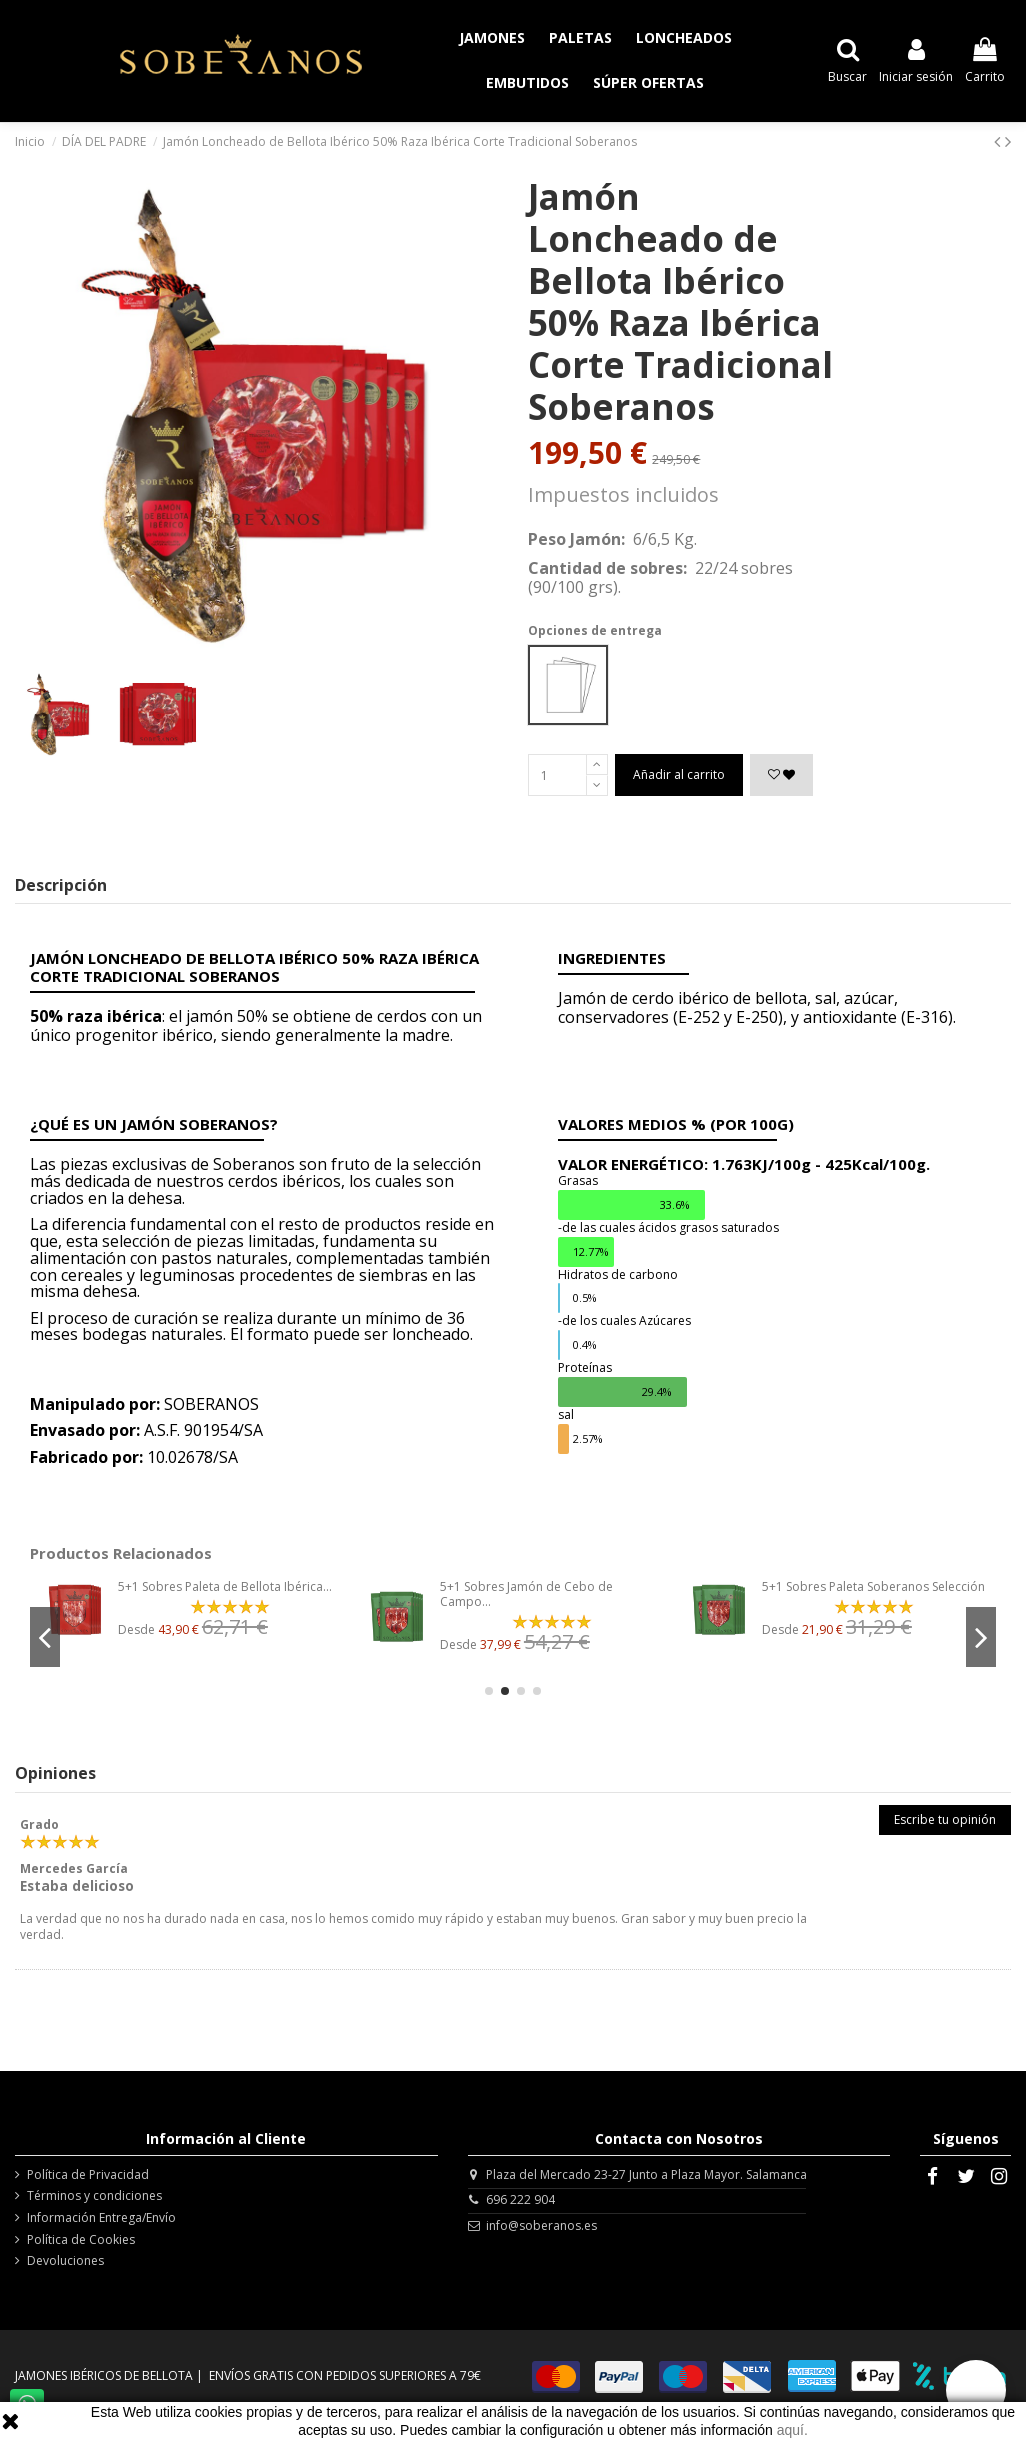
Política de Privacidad (88, 2175)
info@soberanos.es (541, 2225)
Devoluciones (65, 2261)
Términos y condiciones (94, 2196)
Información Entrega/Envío (101, 2218)
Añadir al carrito (679, 774)
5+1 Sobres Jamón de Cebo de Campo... (526, 1593)
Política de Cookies (81, 2240)
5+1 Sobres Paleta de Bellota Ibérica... (225, 1586)
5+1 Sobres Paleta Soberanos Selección (873, 1586)
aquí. (792, 2430)
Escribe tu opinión (945, 1819)
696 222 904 (520, 2199)
